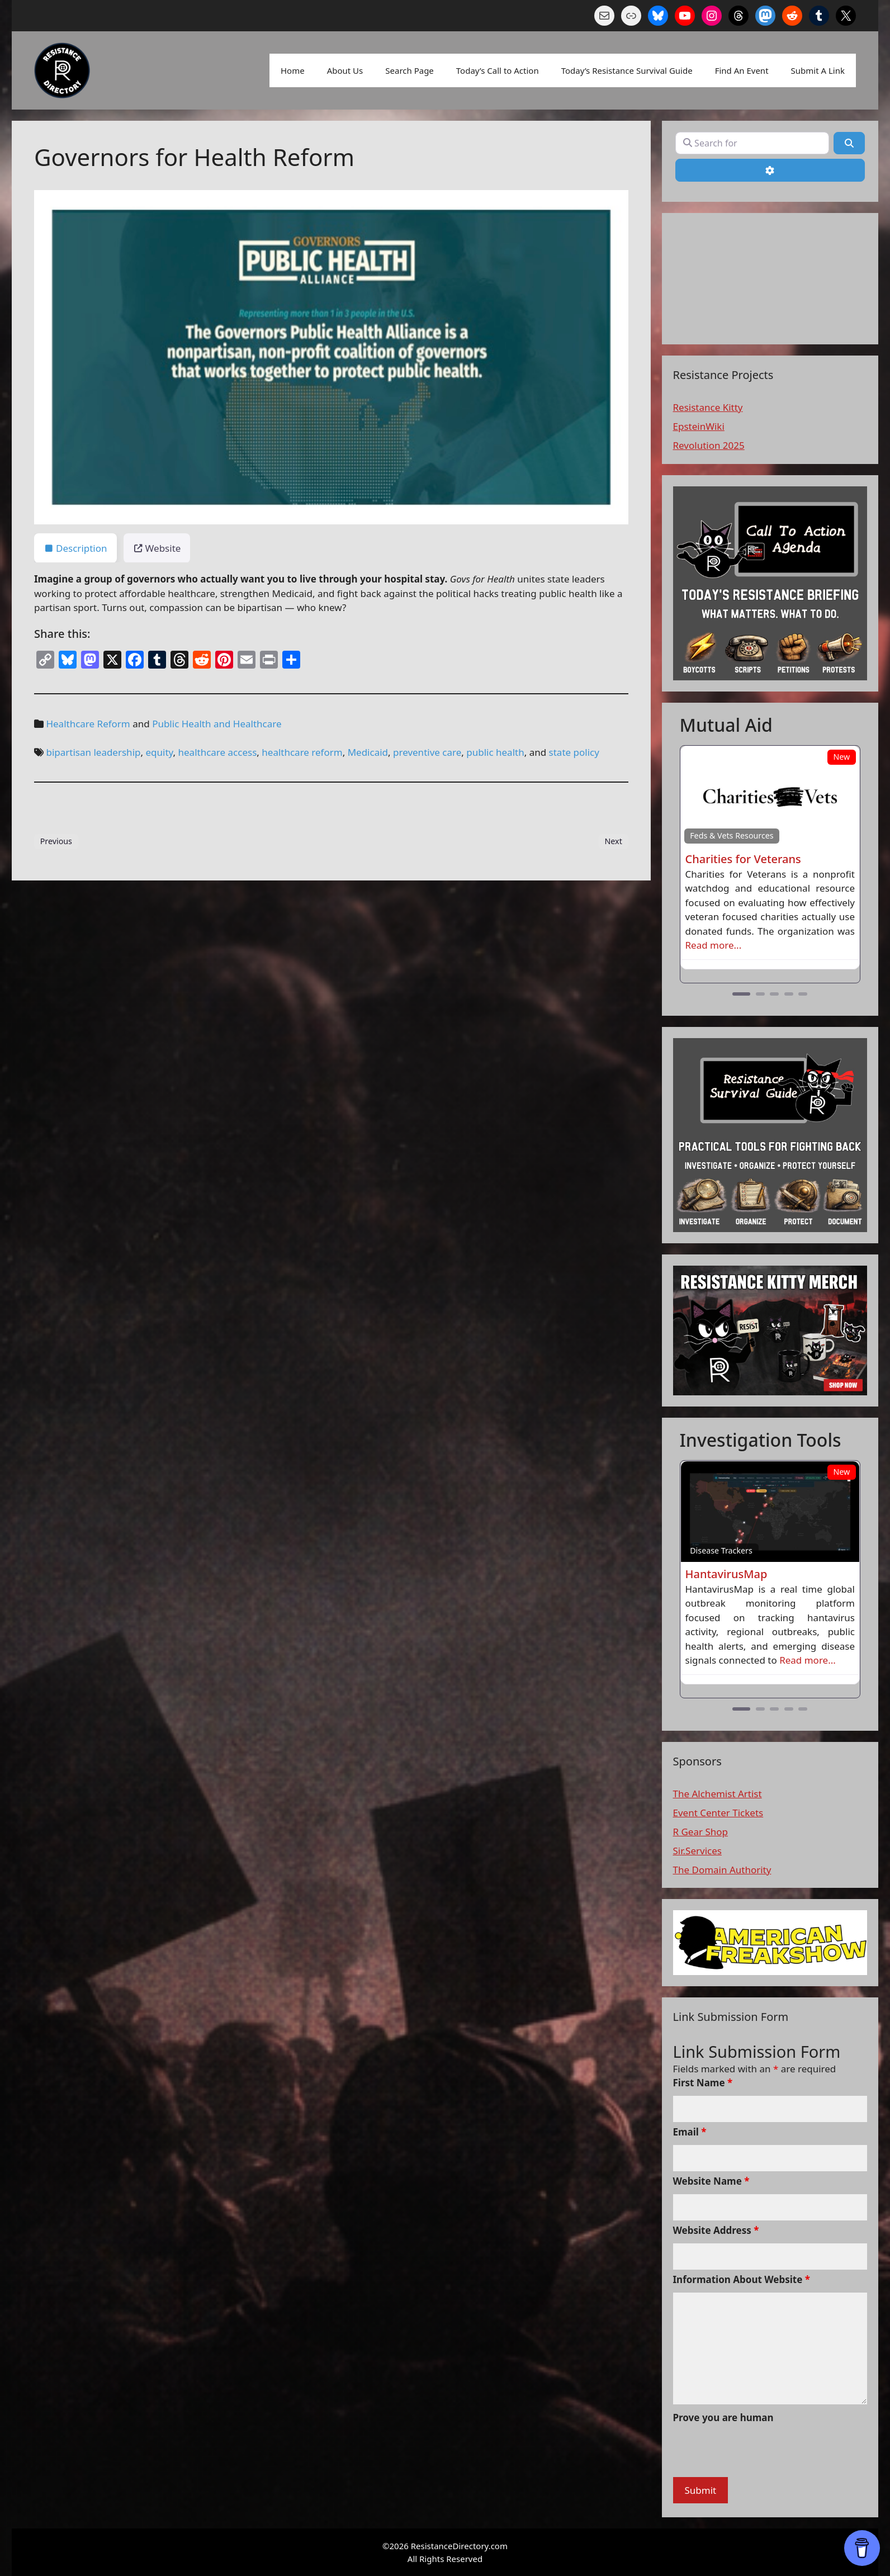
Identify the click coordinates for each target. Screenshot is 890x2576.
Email (690, 2131)
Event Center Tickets (718, 1812)
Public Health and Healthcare (216, 723)
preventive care (427, 752)
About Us (345, 70)
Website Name (711, 2181)
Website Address (716, 2230)
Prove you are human (723, 2417)
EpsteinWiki (699, 426)
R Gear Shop (700, 1831)
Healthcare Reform (88, 723)
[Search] (849, 143)
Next (613, 841)
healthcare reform (302, 752)
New (841, 756)
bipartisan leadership (93, 752)
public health (495, 752)
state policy (574, 752)
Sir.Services (697, 1850)
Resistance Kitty (708, 407)
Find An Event (742, 70)
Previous (56, 841)
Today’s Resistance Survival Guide (627, 70)
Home (293, 70)
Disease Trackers (721, 1550)
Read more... (713, 945)
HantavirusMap (726, 1573)
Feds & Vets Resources (731, 835)
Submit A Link (818, 70)
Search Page (409, 70)
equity (159, 752)
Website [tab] (157, 548)
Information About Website (742, 2279)
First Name (703, 2082)
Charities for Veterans (743, 858)
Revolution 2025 (709, 445)
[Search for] (752, 143)
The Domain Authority (722, 1869)
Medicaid (368, 752)
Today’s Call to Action (497, 70)
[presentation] (758, 2452)
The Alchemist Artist (717, 1793)
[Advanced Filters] (770, 170)
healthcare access (217, 752)
